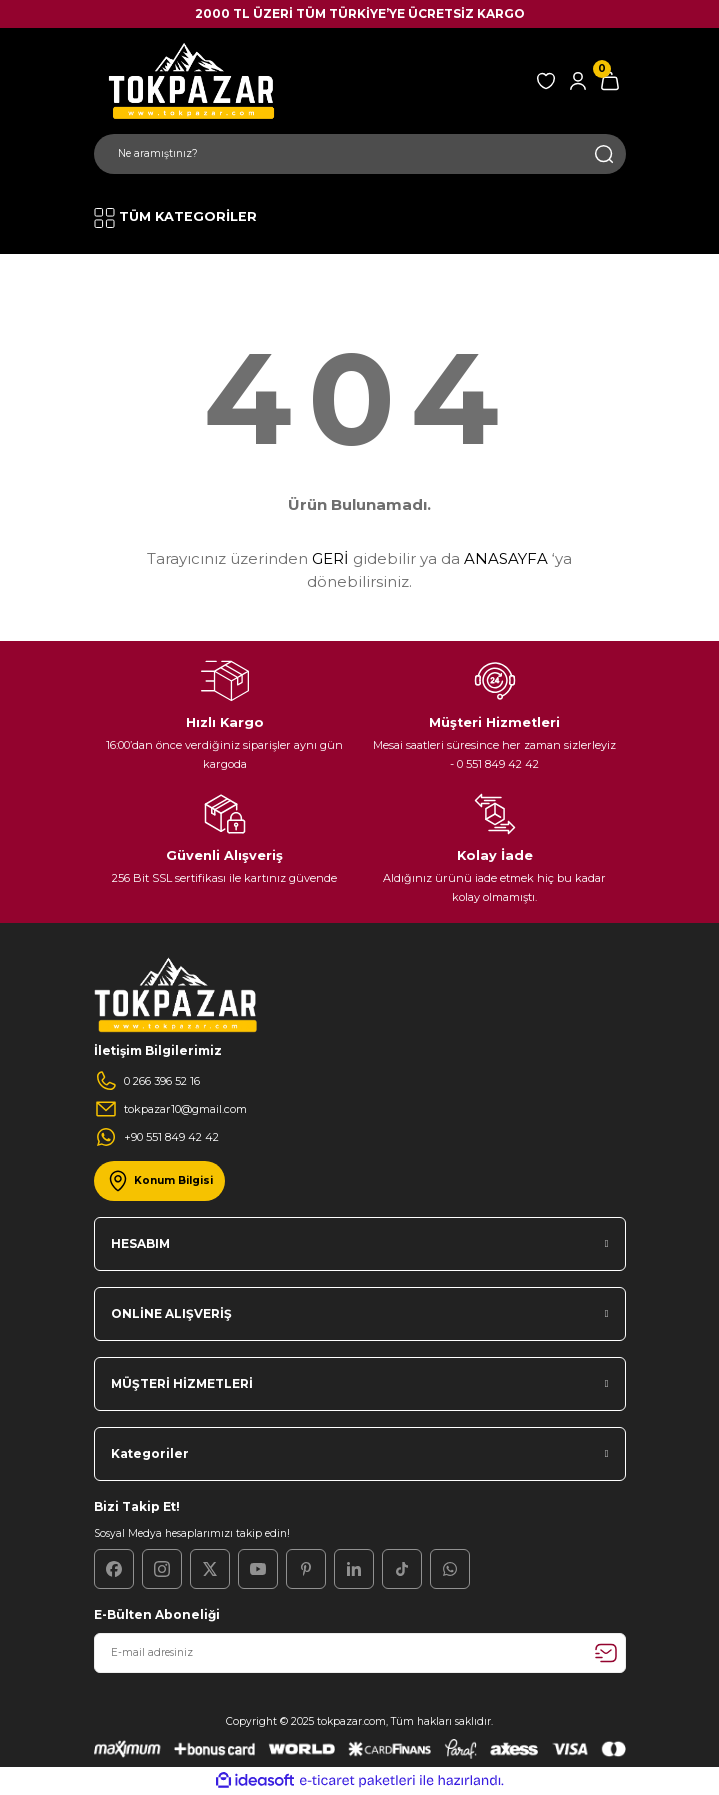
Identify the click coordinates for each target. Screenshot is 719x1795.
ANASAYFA (506, 558)
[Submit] (606, 1653)
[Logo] (189, 80)
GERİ (330, 558)
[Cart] (610, 81)
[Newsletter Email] (360, 1653)
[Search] (360, 154)
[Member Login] (578, 81)
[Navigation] (175, 218)
